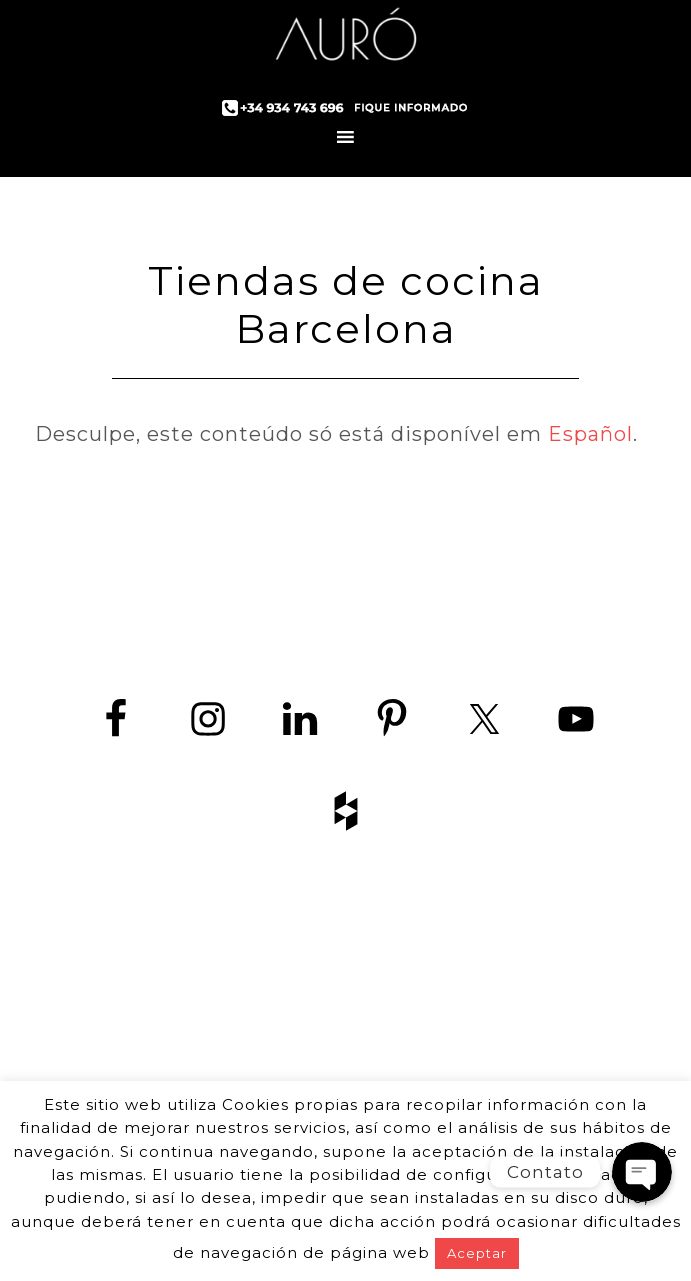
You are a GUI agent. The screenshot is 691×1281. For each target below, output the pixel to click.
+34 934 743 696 (363, 1053)
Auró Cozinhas (346, 40)
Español (590, 434)
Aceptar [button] (477, 1253)
